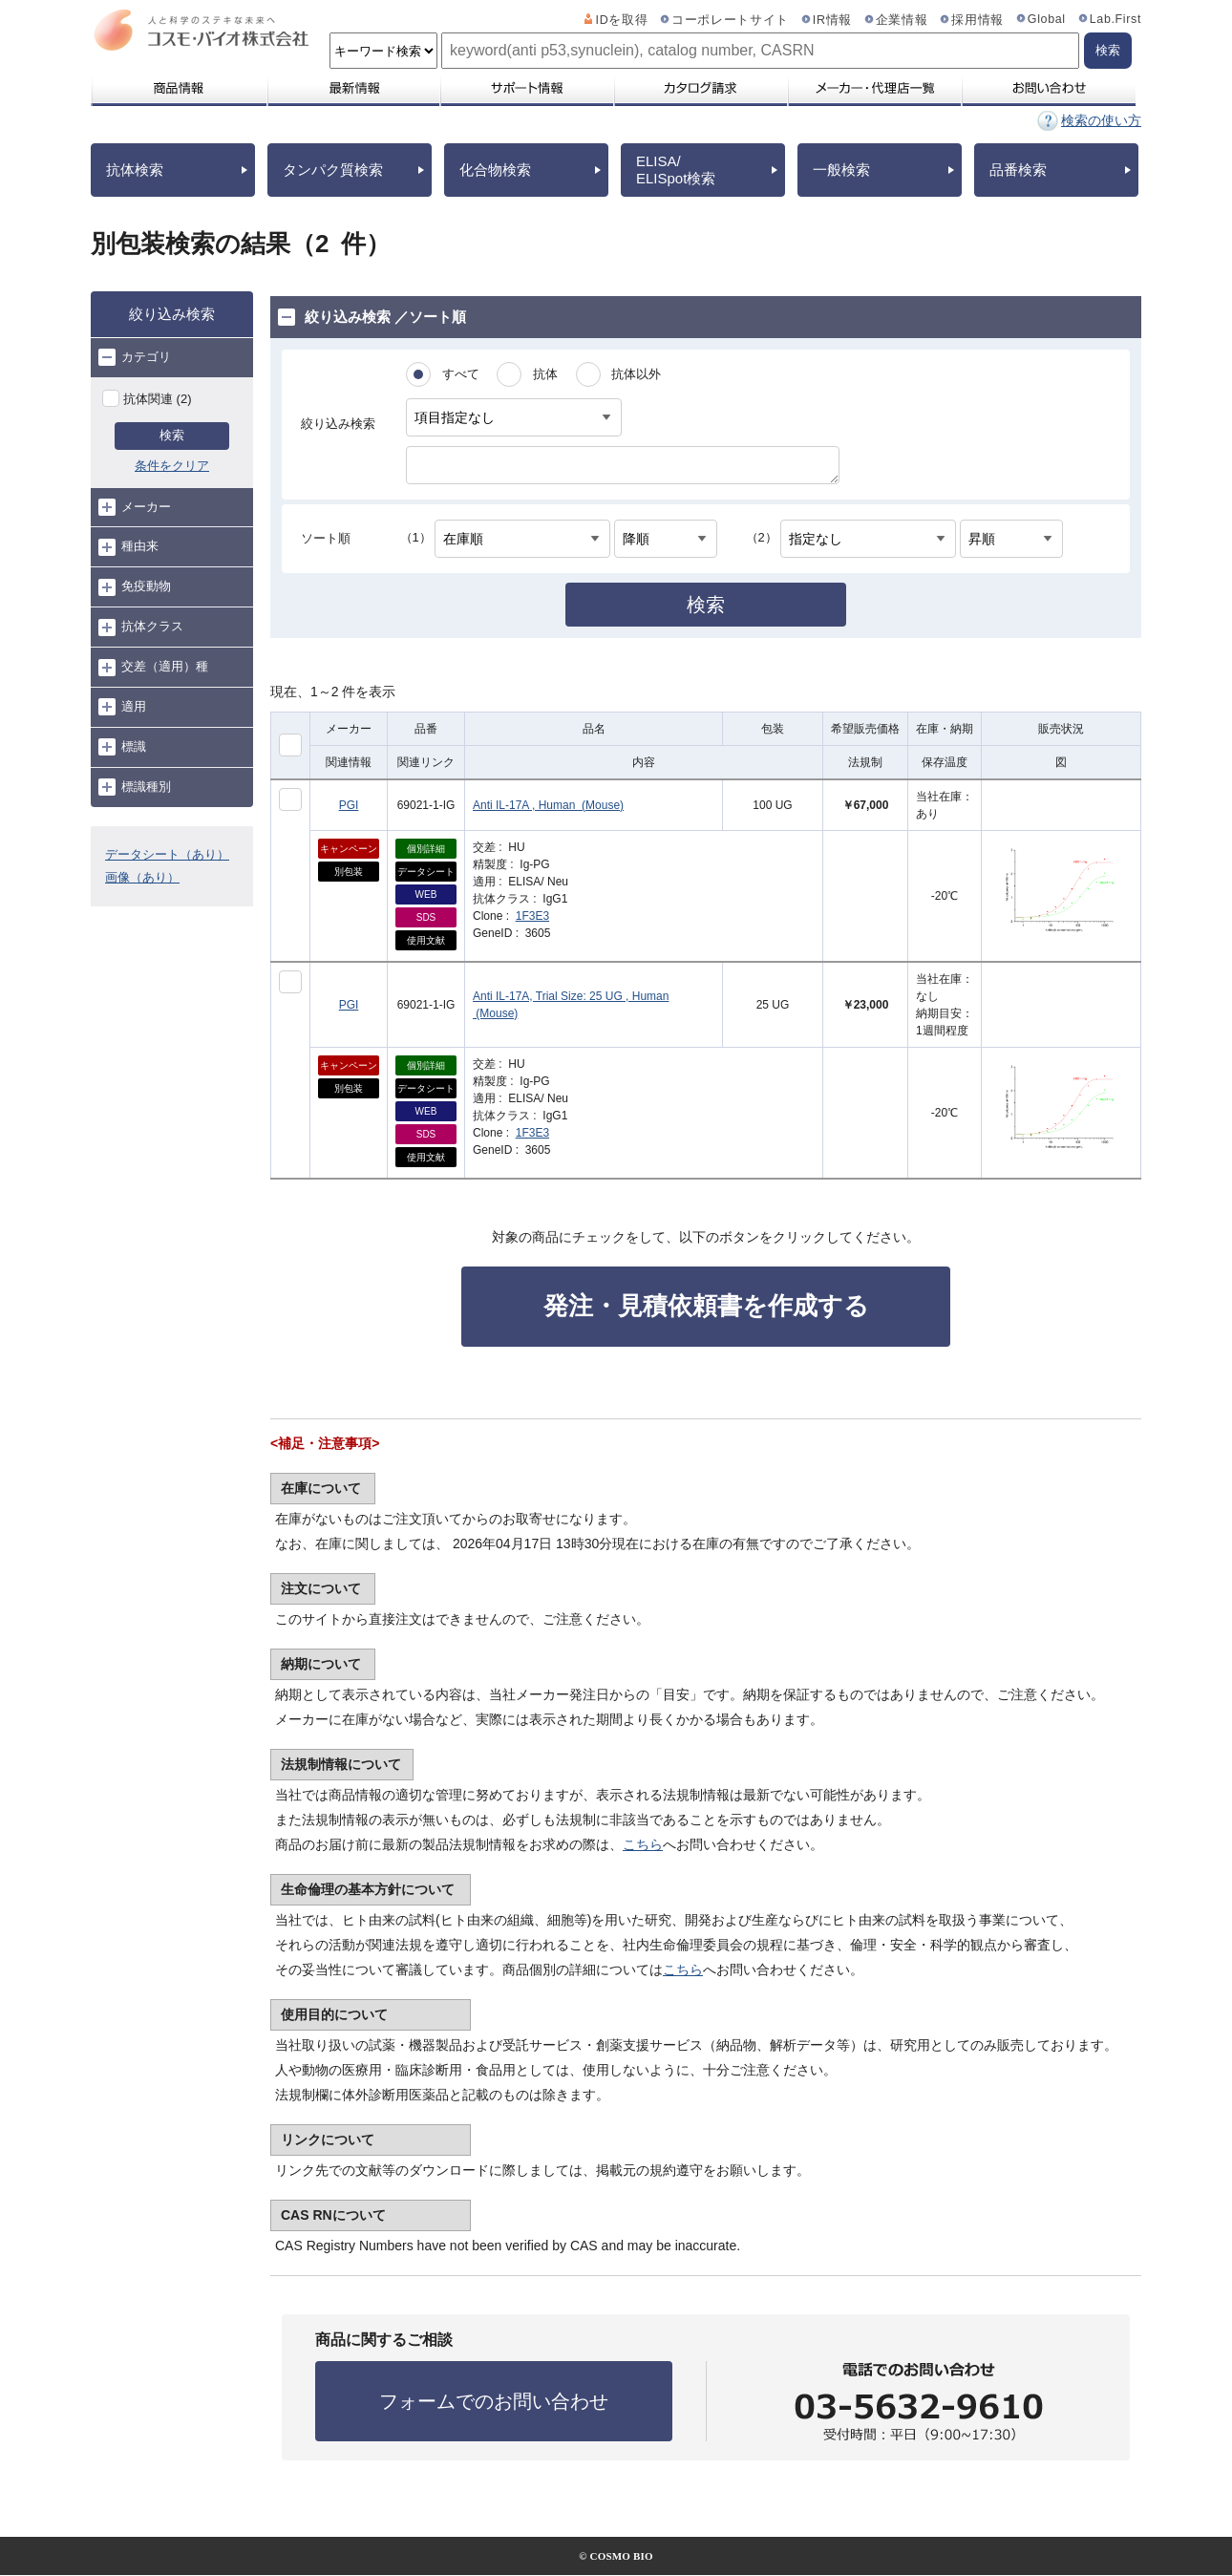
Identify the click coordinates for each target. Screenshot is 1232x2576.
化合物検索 (495, 169)
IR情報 (832, 20)
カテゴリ (134, 357)
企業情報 (902, 20)
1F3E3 (532, 916)
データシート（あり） (167, 854)
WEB (426, 894)
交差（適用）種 (153, 667)
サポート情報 (526, 88)
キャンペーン (348, 848)
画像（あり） (142, 877)
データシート (426, 871)
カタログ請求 (700, 88)
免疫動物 (134, 587)
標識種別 (134, 787)
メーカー (134, 507)
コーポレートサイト (730, 20)
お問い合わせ (1048, 88)
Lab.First (1115, 19)
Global (1047, 19)
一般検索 (841, 169)
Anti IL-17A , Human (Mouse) (548, 805)
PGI (349, 805)
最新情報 (352, 88)
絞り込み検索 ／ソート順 (372, 317)
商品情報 (178, 88)
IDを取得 (622, 20)
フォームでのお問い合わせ (493, 2401)
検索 (171, 435)
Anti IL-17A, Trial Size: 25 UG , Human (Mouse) (571, 1005)
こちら (643, 1844)
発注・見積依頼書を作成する (706, 1305)
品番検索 (1018, 169)
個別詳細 (426, 848)
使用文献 (426, 940)
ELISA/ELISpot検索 (675, 169)
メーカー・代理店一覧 (874, 88)
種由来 (128, 547)
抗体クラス (140, 627)
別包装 (348, 871)
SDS (426, 917)
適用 (122, 706)
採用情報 (977, 20)
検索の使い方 (1101, 120)
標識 (122, 747)
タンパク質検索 (333, 169)
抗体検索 (134, 169)
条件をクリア (172, 465)
